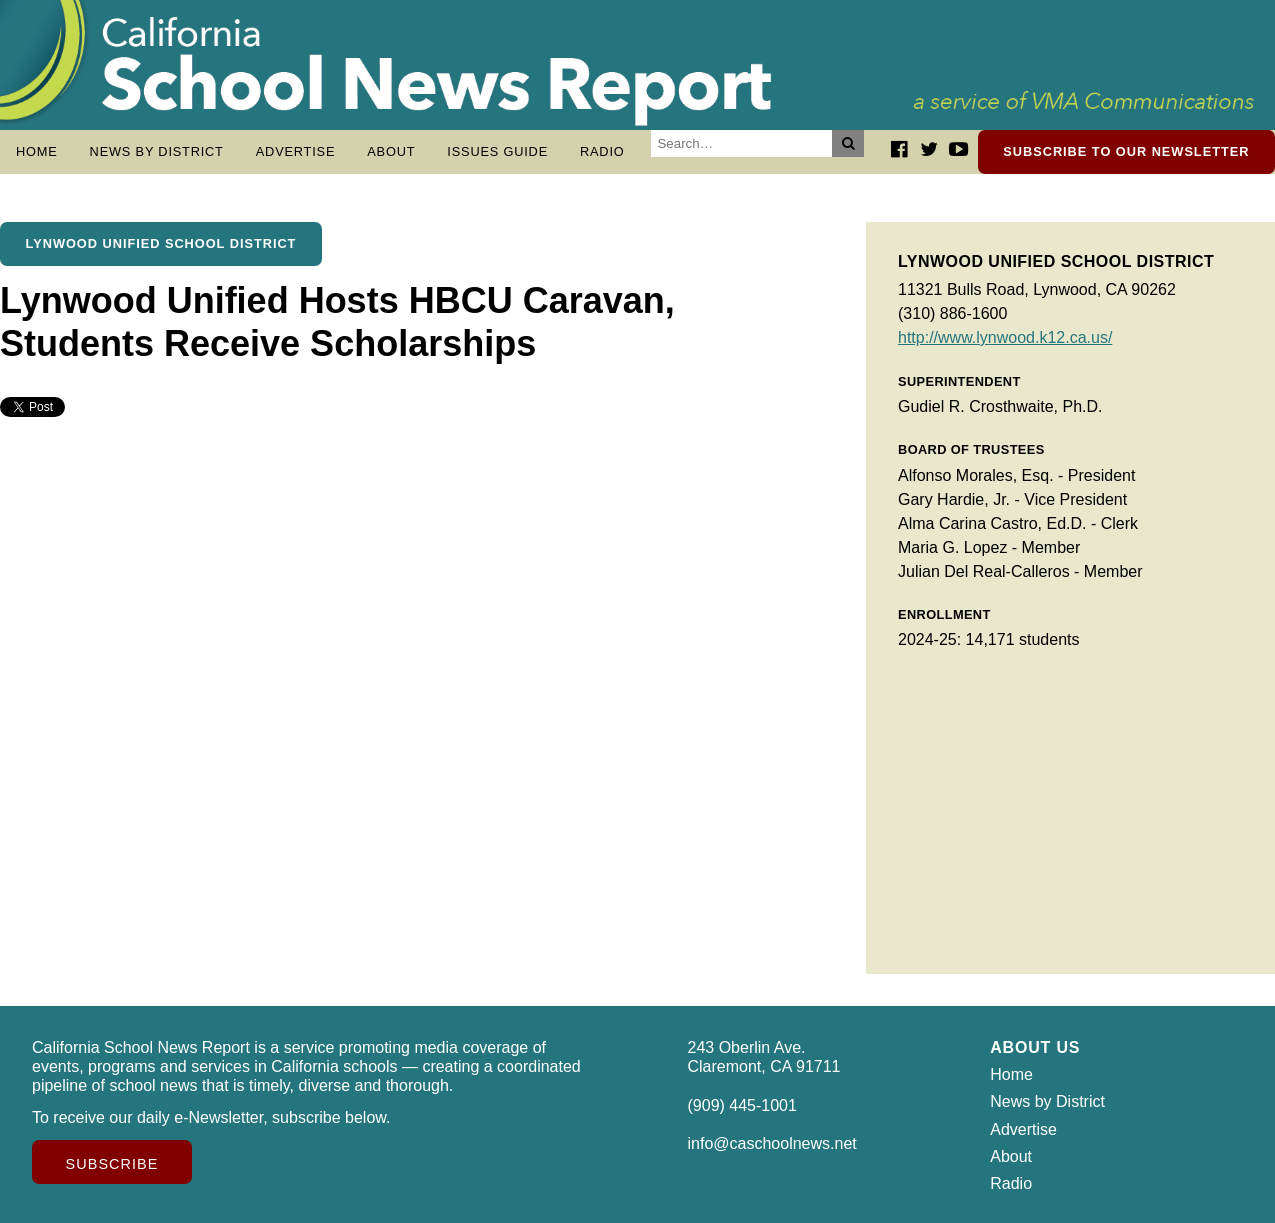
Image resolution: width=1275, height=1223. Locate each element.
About (391, 151)
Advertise (296, 151)
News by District (157, 151)
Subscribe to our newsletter (1126, 151)
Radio (602, 151)
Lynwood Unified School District (161, 243)
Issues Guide (497, 151)
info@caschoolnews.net (772, 1143)
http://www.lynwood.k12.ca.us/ (1005, 337)
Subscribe (112, 1164)
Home (37, 151)
